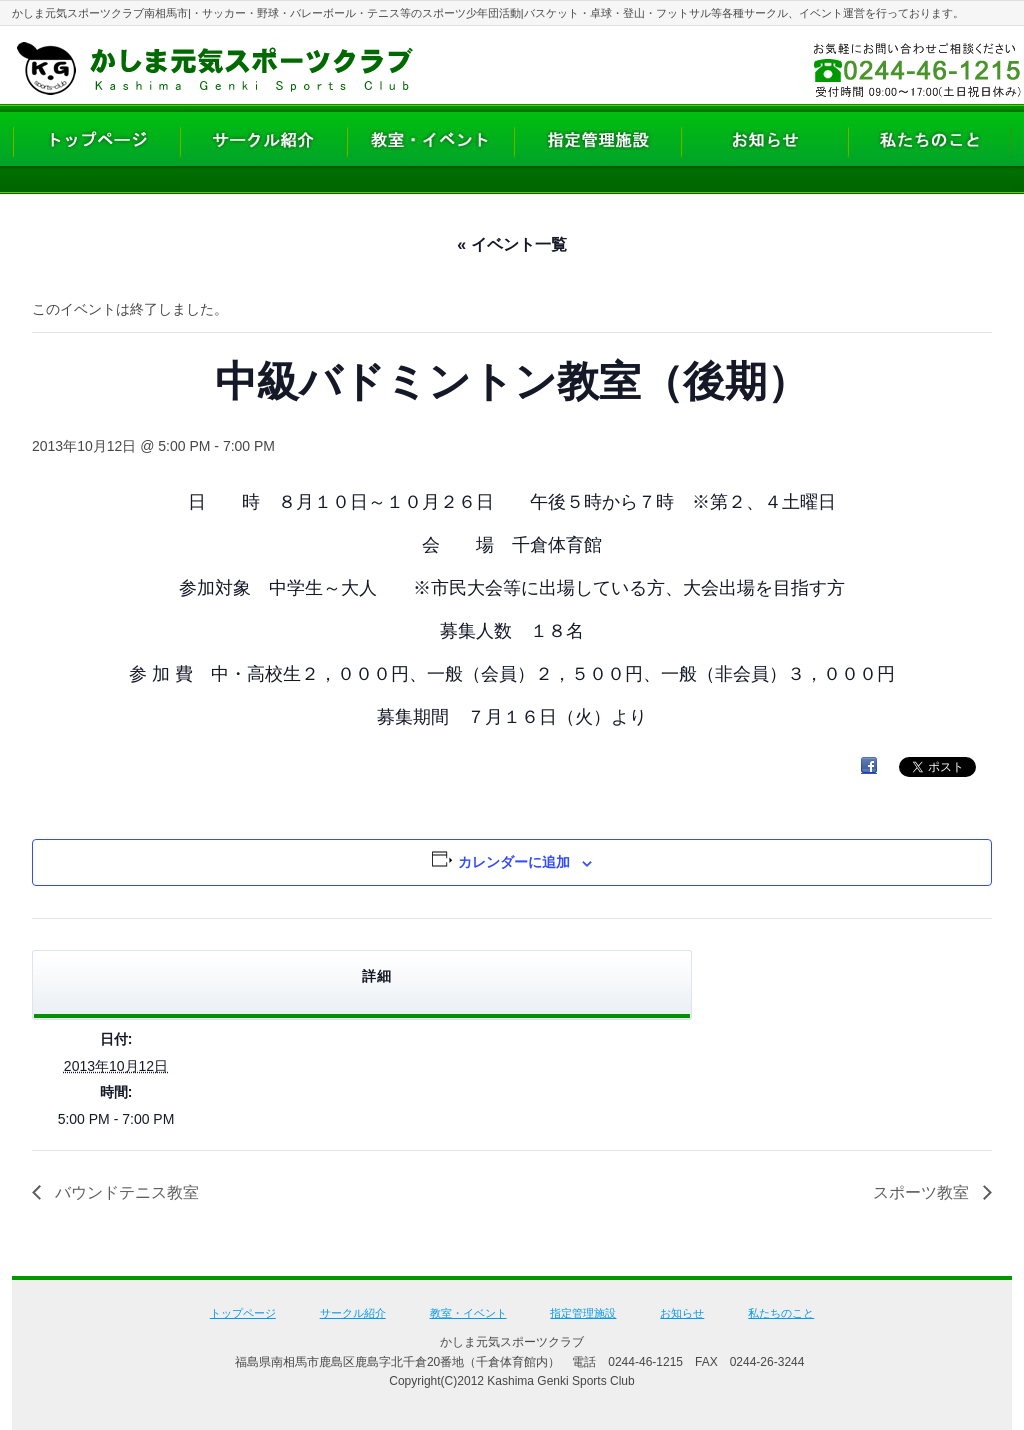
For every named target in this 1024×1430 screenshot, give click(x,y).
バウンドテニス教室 (125, 1192)
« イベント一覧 (511, 244)
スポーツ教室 (923, 1192)
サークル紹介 (353, 1313)
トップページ (243, 1313)
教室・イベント (468, 1313)
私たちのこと (781, 1313)
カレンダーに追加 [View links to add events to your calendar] (514, 862)
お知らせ (682, 1313)
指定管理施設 (583, 1313)
